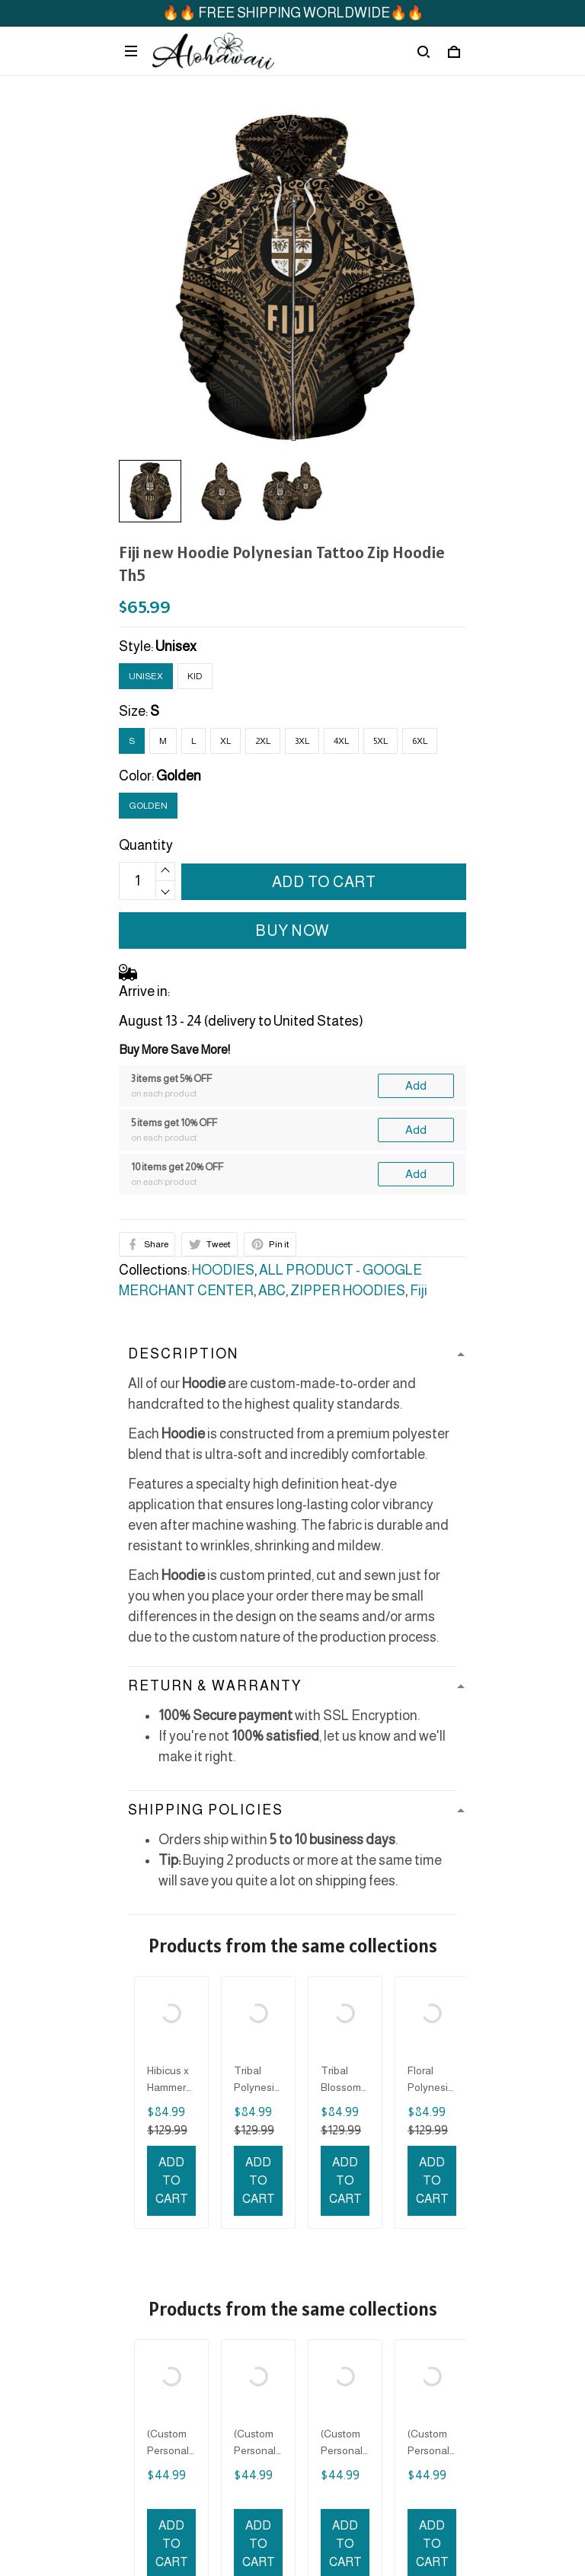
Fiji (418, 1290)
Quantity (146, 845)
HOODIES (223, 1270)
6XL (419, 741)
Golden (178, 776)
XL (225, 741)
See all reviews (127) (293, 1966)
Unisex (176, 646)
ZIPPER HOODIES (347, 1290)
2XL (262, 741)
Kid (195, 676)
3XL (302, 741)
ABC (272, 1290)
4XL (341, 741)
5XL (380, 741)
